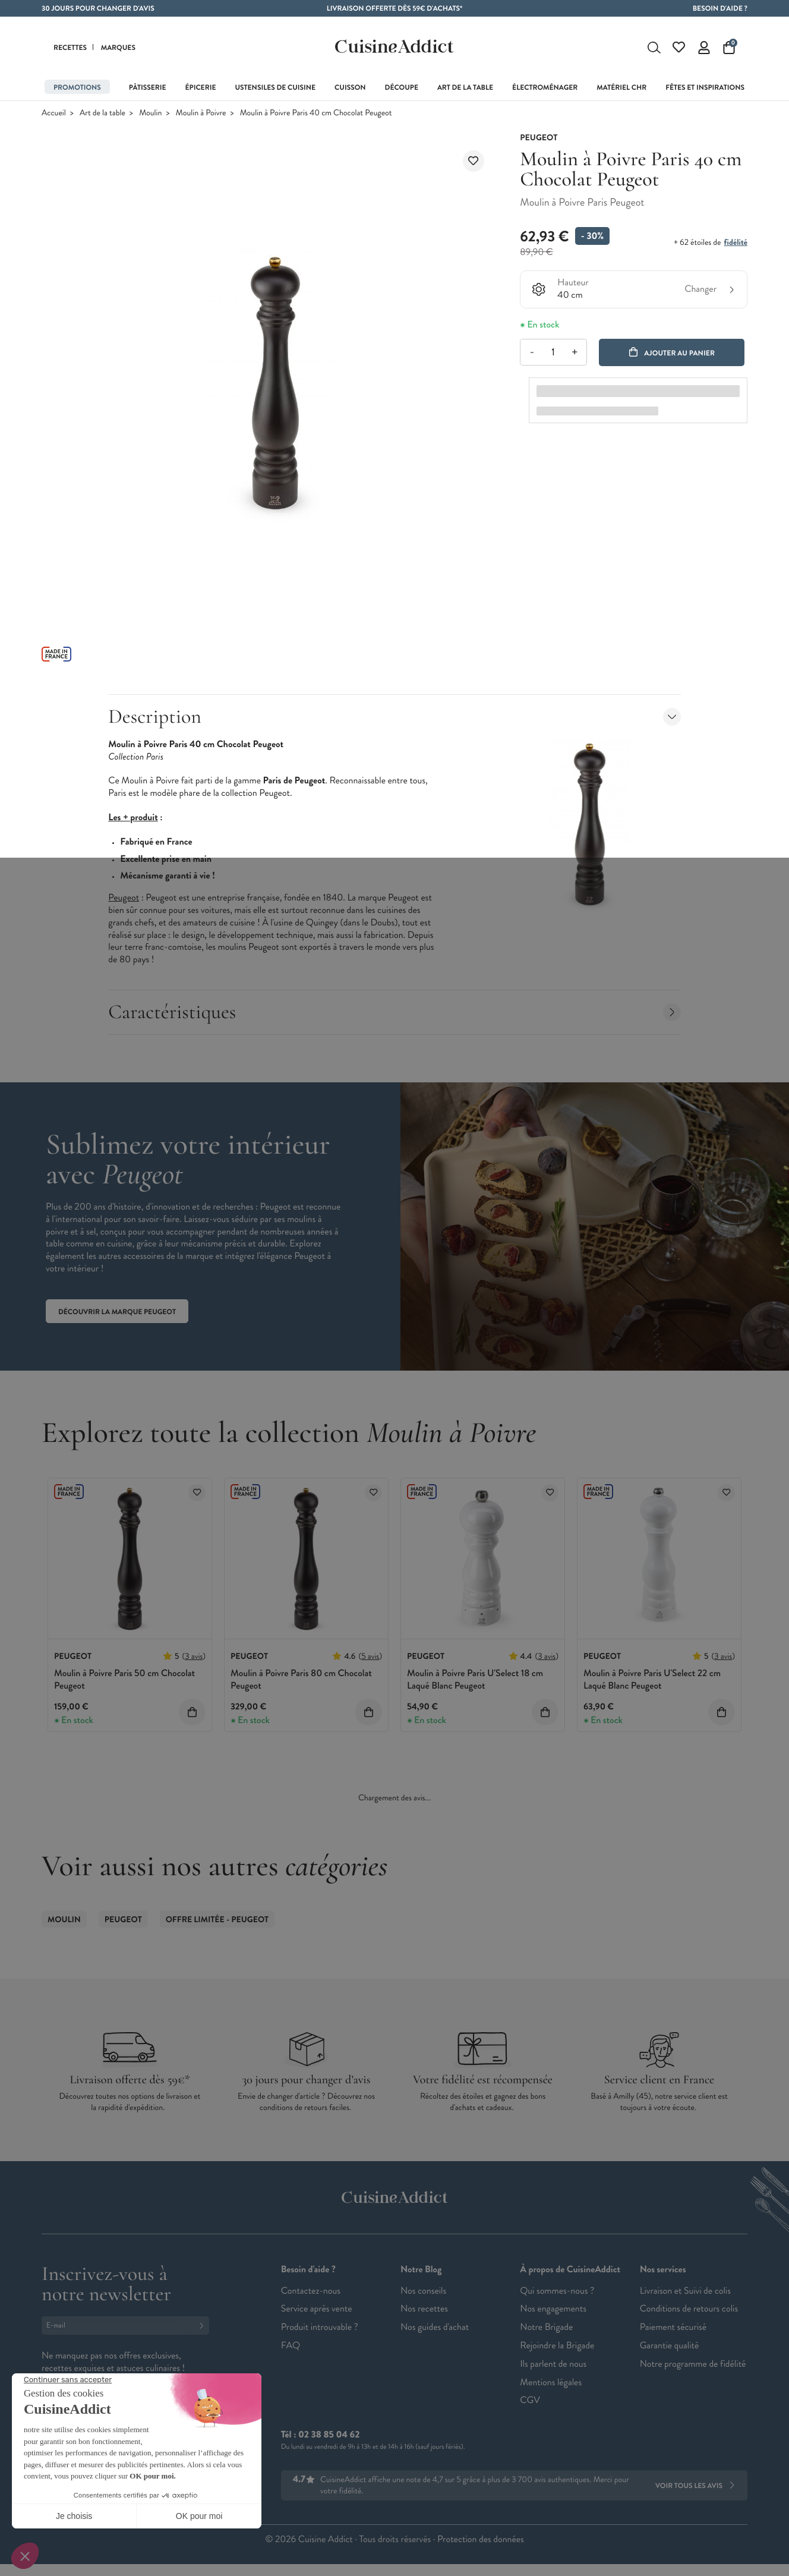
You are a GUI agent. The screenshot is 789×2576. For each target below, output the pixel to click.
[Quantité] (553, 354)
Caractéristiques (394, 1014)
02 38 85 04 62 (328, 2437)
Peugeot (123, 1922)
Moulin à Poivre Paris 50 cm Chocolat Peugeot (124, 1682)
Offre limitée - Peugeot (217, 1922)
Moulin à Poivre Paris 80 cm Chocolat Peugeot (301, 1682)
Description (394, 719)
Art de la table (102, 115)
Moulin (150, 115)
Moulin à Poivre (201, 115)
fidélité (735, 245)
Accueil (54, 115)
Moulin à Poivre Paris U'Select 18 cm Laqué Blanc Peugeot (475, 1682)
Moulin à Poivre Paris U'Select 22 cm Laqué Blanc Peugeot (652, 1682)
